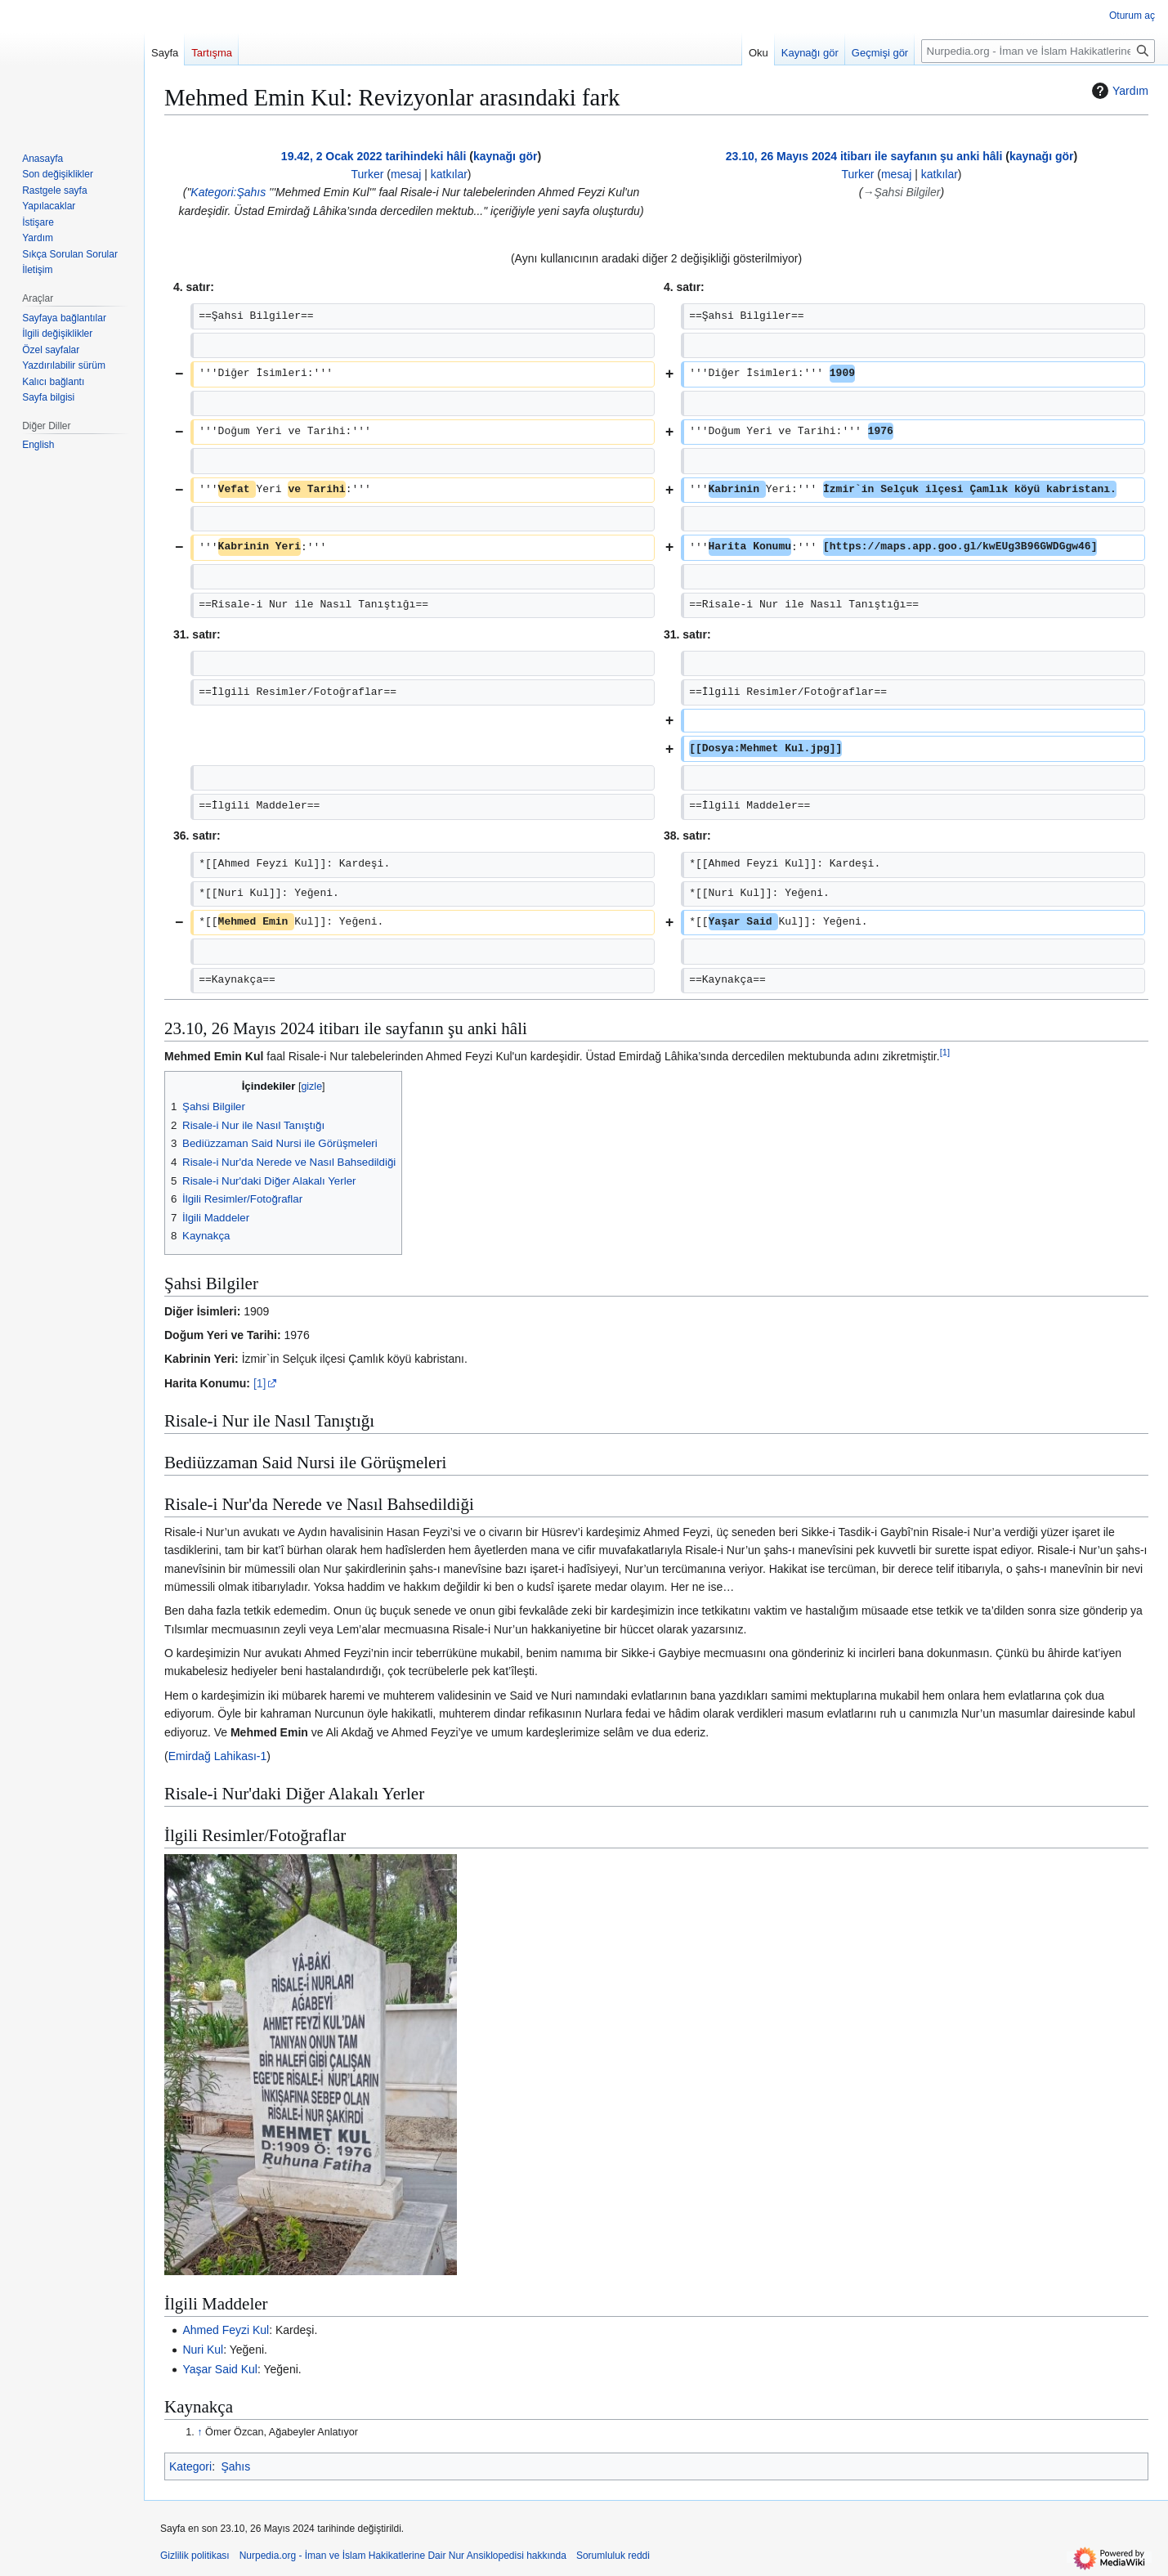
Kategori (190, 2466)
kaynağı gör (505, 156)
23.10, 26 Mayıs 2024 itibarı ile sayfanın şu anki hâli (864, 156)
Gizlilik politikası (195, 2555)
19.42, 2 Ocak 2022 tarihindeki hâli (373, 156)
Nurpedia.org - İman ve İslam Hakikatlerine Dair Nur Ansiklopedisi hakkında (402, 2555)
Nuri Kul (202, 2349)
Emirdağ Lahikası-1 (217, 1756)
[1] (259, 1383)
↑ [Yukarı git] (199, 2432)
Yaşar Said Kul (219, 2369)
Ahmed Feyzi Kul (225, 2329)
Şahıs (235, 2466)
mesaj (406, 174)
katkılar (449, 174)
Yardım (1118, 91)
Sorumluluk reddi (613, 2555)
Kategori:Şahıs (228, 192)
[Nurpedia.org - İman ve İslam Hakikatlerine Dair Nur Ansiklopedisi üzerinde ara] (1038, 51)
